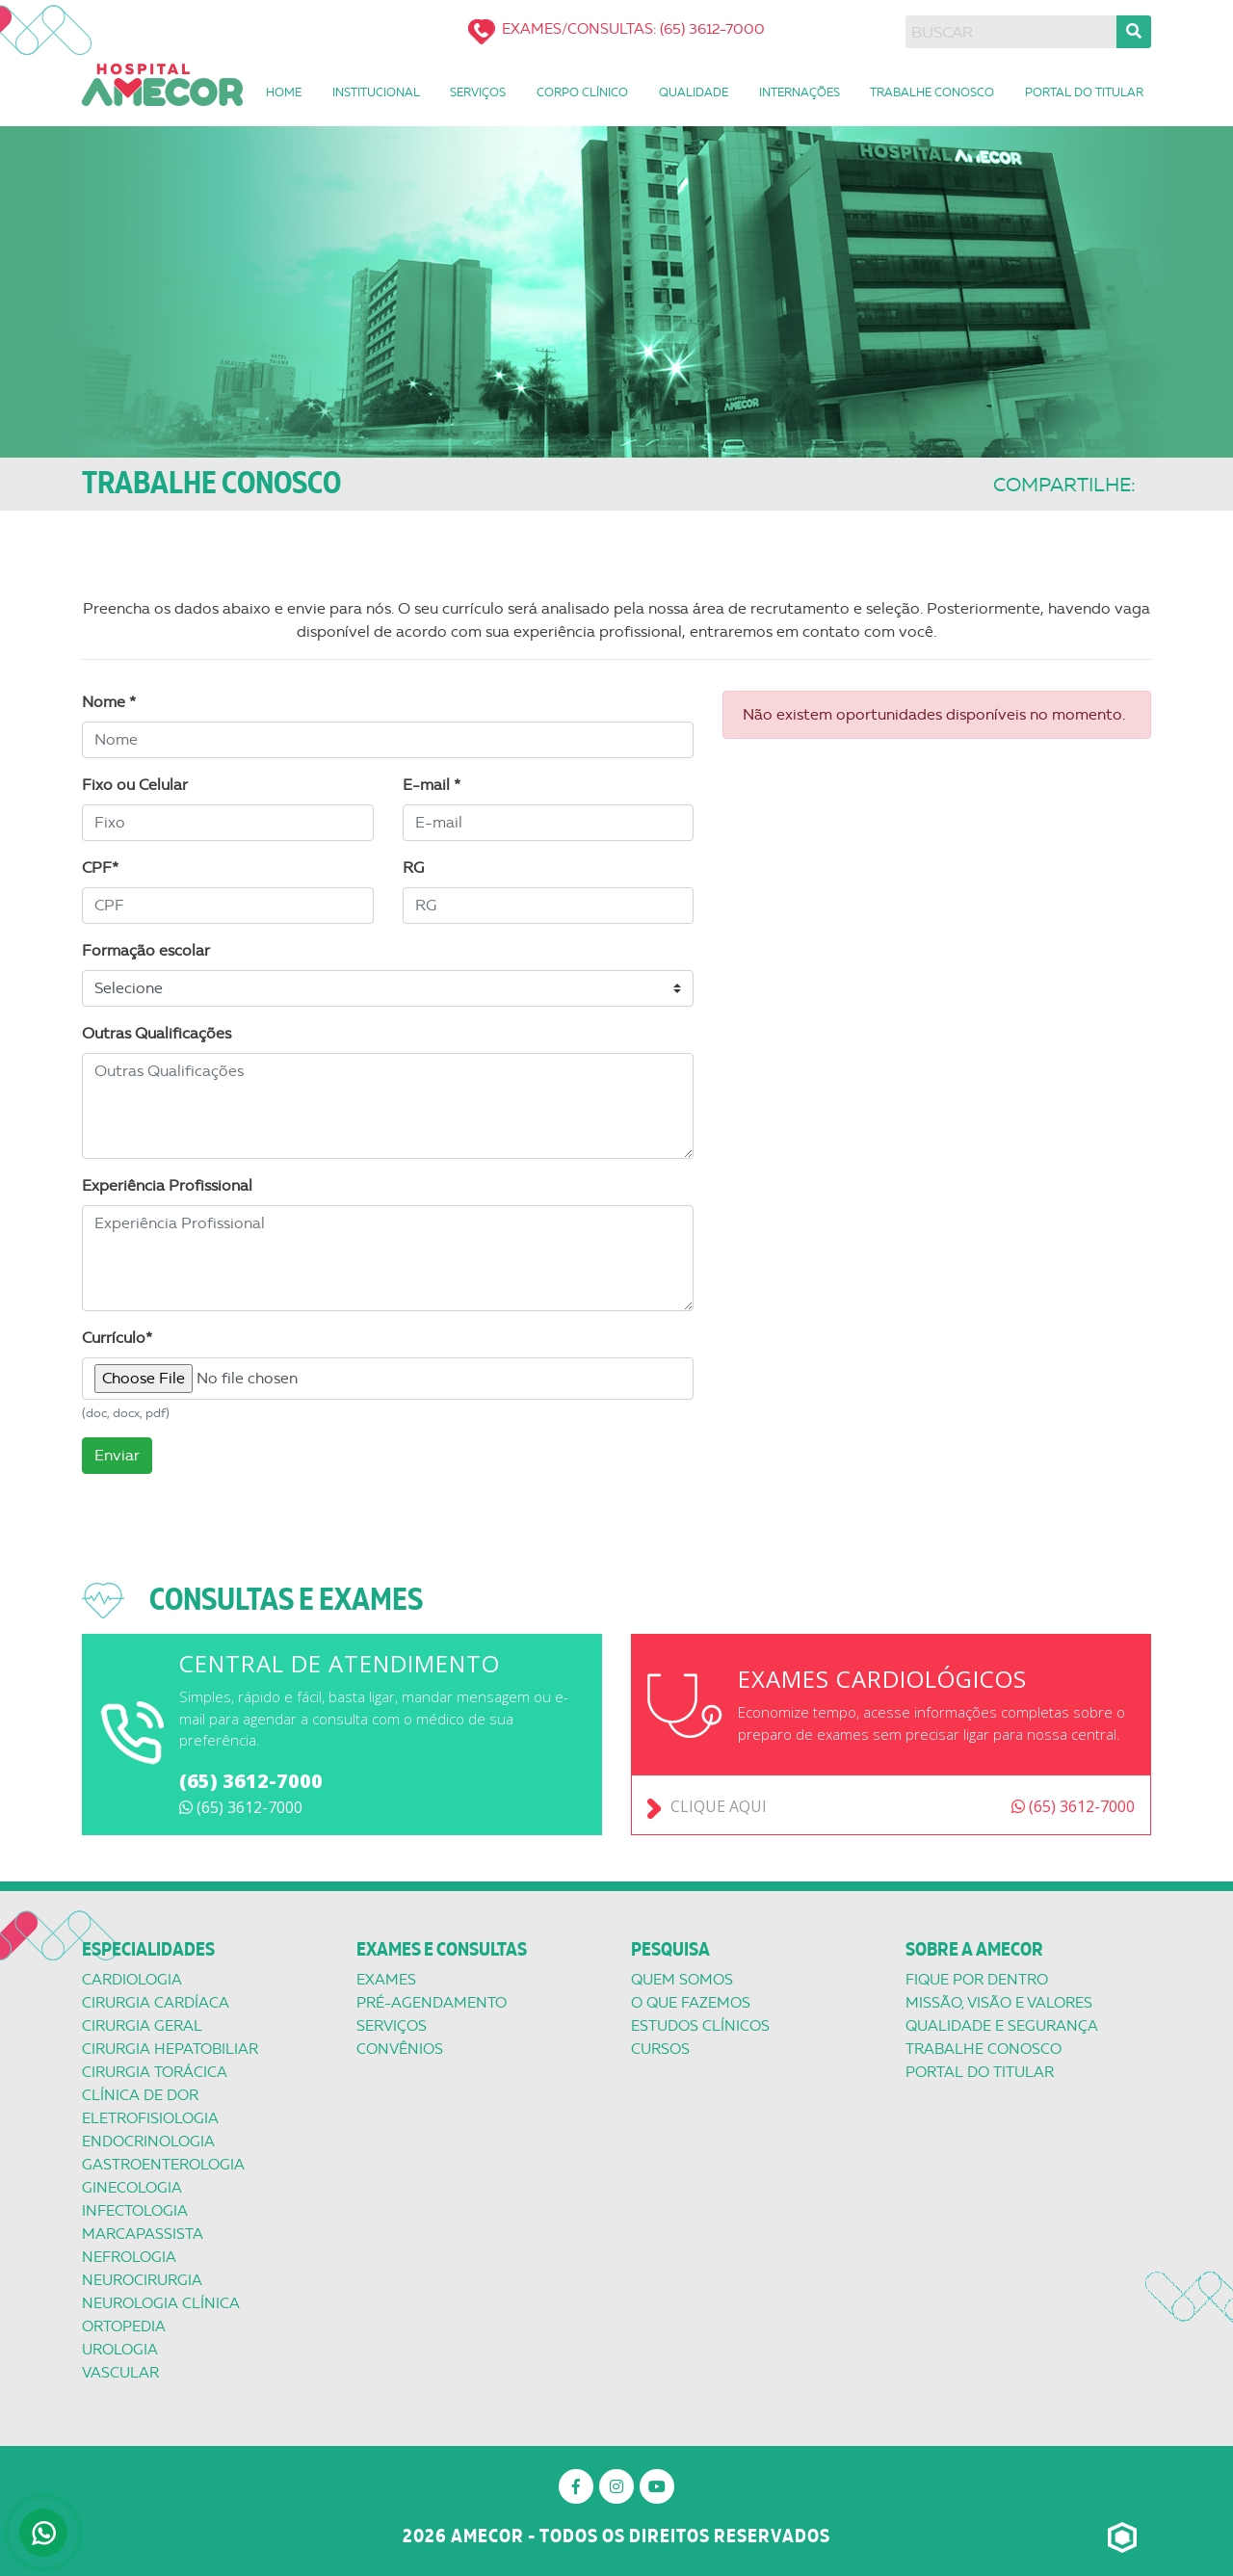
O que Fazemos (690, 2002)
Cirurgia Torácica (154, 2072)
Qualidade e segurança (1001, 2026)
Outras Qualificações (156, 1033)
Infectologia (135, 2211)
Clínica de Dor (140, 2095)
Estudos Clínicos (700, 2026)
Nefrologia (129, 2257)
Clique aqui (718, 1806)
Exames (386, 1979)
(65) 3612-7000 (251, 1781)
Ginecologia (132, 2187)
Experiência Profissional (167, 1185)
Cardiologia (132, 1979)
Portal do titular (979, 2072)
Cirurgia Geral (142, 2026)
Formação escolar (146, 950)
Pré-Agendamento (431, 2002)
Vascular (120, 2372)
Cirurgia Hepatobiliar (170, 2049)
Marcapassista (142, 2234)
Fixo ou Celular (135, 784)
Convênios (399, 2049)
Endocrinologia (148, 2141)
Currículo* (117, 1337)
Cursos (660, 2049)
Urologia (120, 2349)
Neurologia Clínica (161, 2303)
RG (413, 867)
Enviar (117, 1455)
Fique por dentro (976, 1979)
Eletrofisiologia (150, 2118)
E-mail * (431, 784)
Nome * (109, 702)
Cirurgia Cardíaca (155, 2002)
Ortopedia (124, 2326)
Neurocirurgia (142, 2280)
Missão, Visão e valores (998, 2002)
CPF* (100, 867)
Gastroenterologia (163, 2164)
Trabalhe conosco (983, 2049)
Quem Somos (682, 1979)
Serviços (391, 2026)
